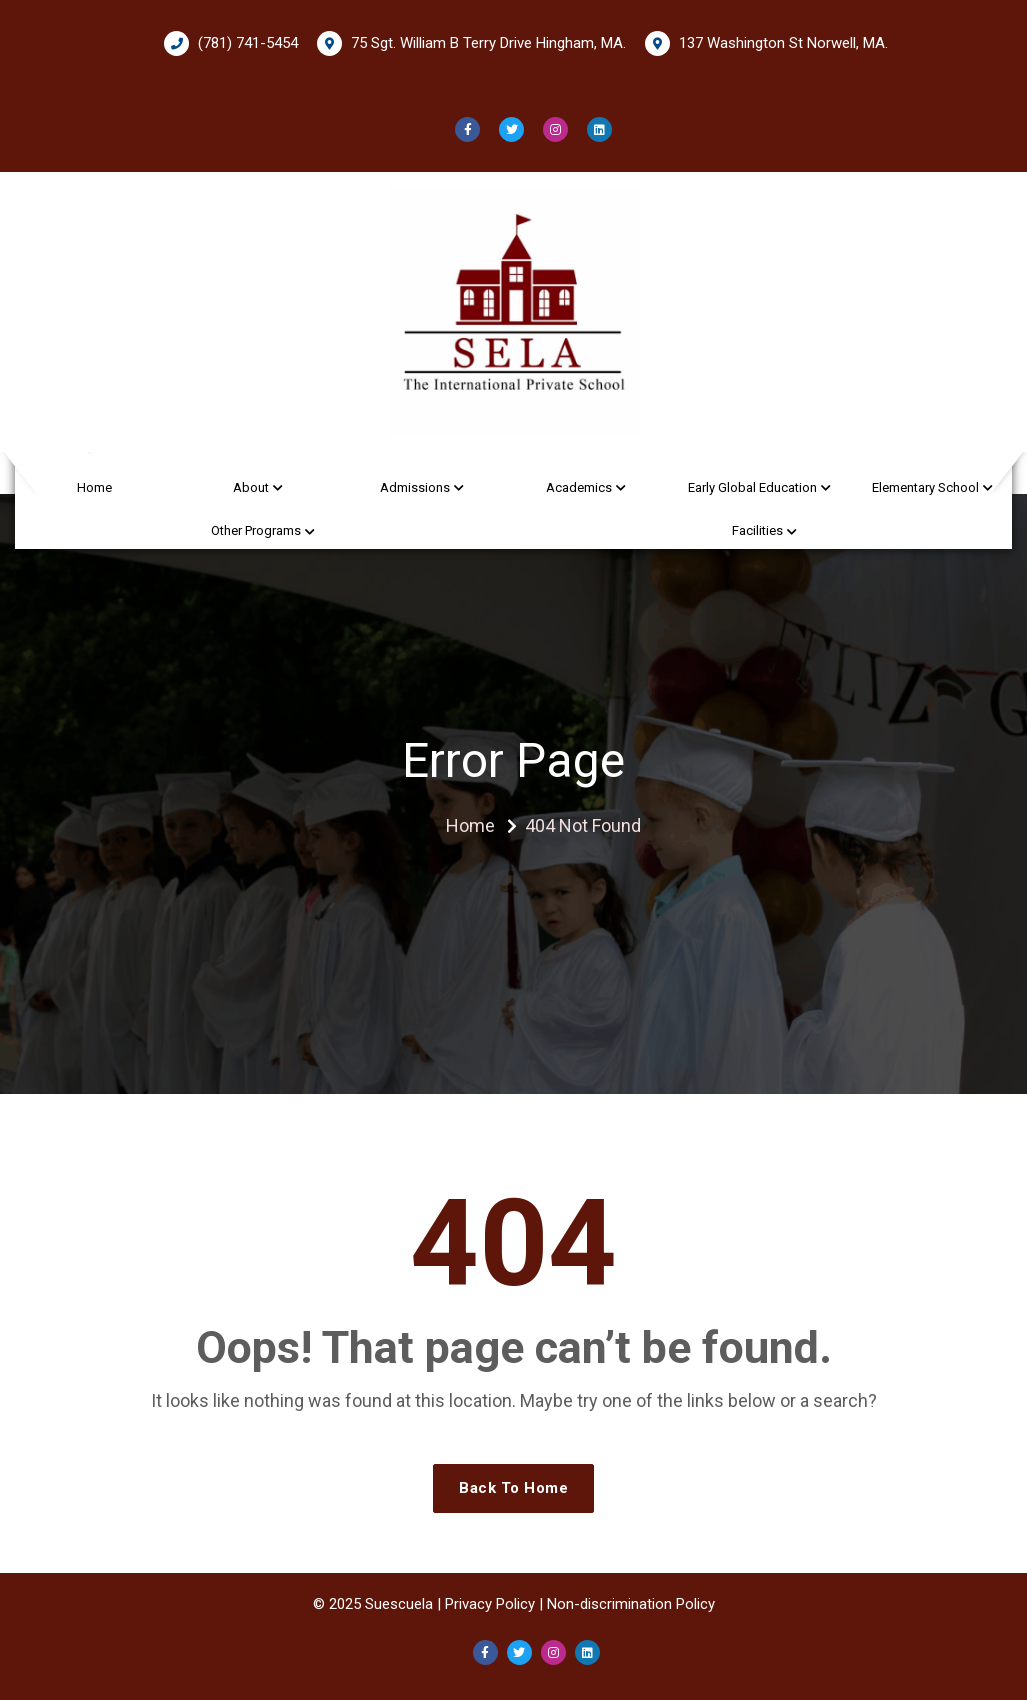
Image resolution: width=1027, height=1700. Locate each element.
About (251, 487)
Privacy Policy (490, 1604)
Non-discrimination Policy (631, 1604)
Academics (579, 487)
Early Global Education (752, 487)
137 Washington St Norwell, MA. (766, 43)
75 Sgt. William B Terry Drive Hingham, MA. (471, 43)
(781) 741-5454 (231, 43)
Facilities (757, 530)
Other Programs (256, 530)
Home (94, 487)
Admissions (415, 487)
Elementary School (925, 487)
